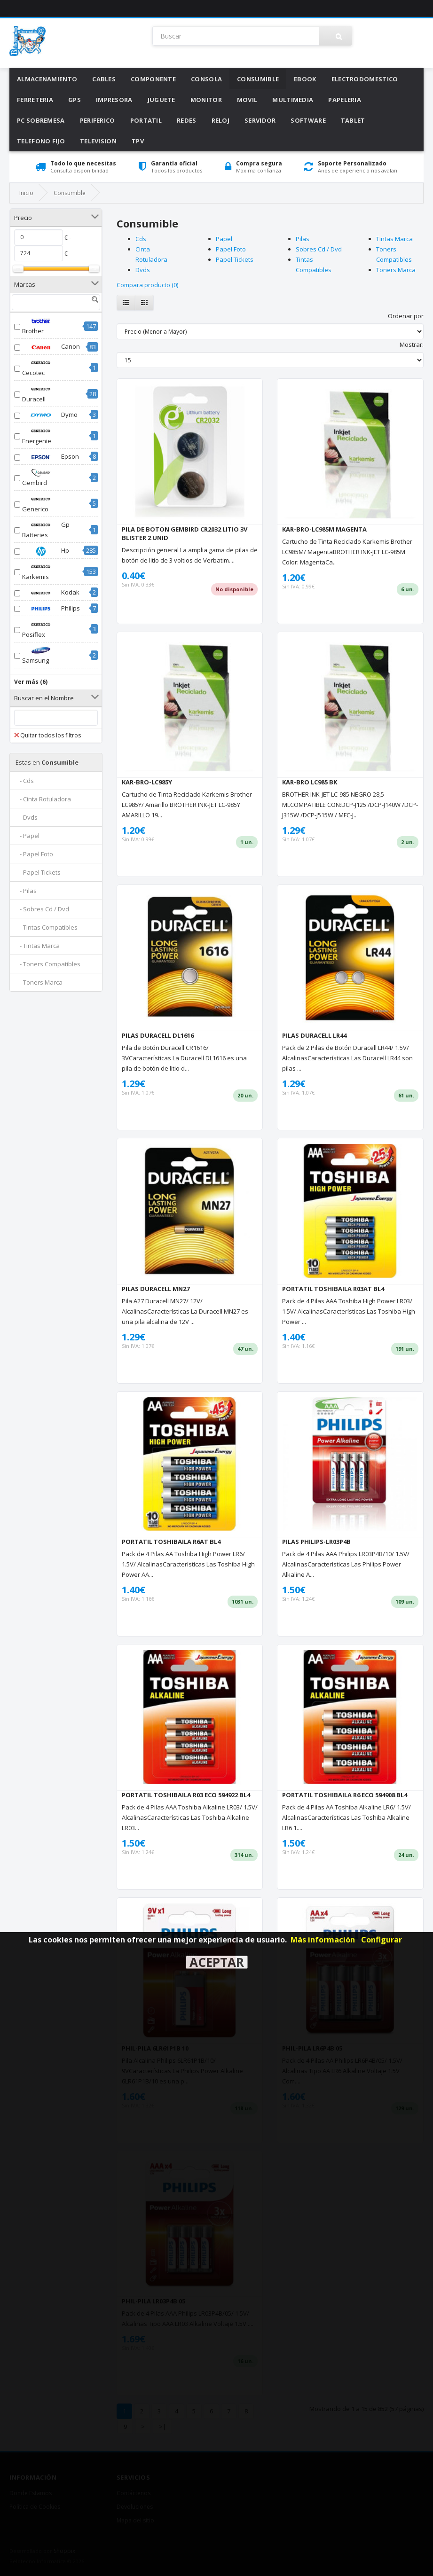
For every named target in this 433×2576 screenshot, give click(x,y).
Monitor (206, 99)
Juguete (161, 99)
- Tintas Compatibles (47, 927)
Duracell (41, 393)
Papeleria (344, 99)
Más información (323, 1939)
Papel (224, 239)
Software (308, 120)
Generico (41, 503)
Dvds (142, 270)
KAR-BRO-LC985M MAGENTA (324, 529)
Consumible (258, 79)
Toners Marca (396, 270)
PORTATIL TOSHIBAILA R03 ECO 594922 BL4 (186, 1795)
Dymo (50, 415)
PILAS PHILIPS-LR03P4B (316, 1541)
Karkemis (41, 571)
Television (98, 141)
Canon (51, 347)
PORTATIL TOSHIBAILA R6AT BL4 (171, 1541)
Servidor (260, 120)
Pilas (302, 239)
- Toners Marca (39, 982)
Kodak (50, 593)
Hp (45, 551)
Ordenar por (406, 316)
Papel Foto (231, 249)
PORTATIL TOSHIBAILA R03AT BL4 (333, 1288)
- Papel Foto (34, 854)
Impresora (114, 99)
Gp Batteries (46, 530)
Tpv (138, 141)
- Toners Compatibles (48, 964)
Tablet (353, 120)
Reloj (221, 120)
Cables (104, 79)
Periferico (97, 120)
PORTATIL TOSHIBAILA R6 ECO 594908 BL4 (344, 1795)
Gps (74, 99)
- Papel (27, 835)
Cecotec (41, 367)
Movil (247, 99)
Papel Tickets (234, 259)
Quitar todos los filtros (47, 735)
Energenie (41, 435)
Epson (50, 457)
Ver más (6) (30, 682)
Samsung (41, 655)
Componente (153, 79)
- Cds (25, 780)
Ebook (305, 79)
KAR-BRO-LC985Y (147, 782)
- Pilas (26, 890)
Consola (206, 79)
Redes (187, 120)
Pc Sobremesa (41, 120)
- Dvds (27, 817)
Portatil (146, 120)
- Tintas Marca (38, 945)
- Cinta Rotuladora (43, 799)
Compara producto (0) (147, 285)
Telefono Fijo (41, 141)
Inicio (26, 193)
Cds (140, 239)
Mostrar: (412, 344)
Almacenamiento (47, 79)
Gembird (41, 477)
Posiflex (41, 629)
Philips (51, 609)
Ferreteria (35, 99)
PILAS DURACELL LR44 (314, 1035)
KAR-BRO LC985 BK (309, 782)
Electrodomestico (364, 79)
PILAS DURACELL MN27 (155, 1288)
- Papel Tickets (38, 872)
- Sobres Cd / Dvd (42, 909)
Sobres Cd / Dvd (319, 249)
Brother (41, 325)
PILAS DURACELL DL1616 (158, 1035)
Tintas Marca (394, 239)
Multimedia (292, 99)
